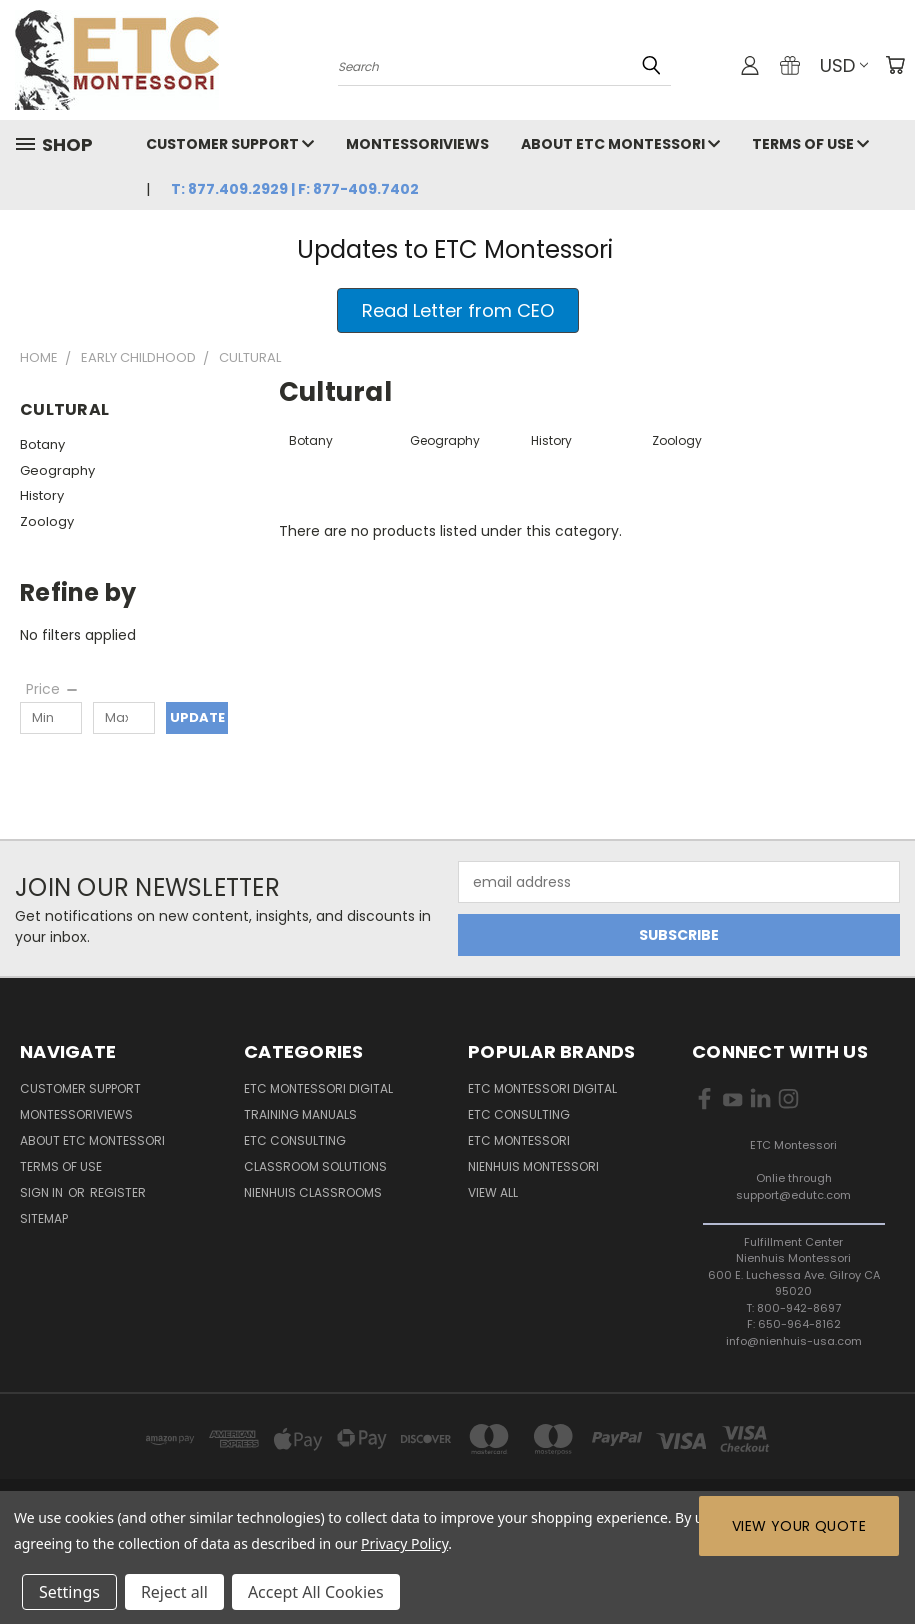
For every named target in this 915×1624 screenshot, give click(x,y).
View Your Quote (799, 1526)
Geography (57, 470)
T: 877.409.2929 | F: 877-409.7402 (295, 189)
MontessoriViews (417, 144)
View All (493, 1192)
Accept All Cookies (316, 1592)
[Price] (53, 689)
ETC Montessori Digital (318, 1088)
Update (197, 717)
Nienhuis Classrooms (313, 1192)
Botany (42, 444)
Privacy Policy (404, 1543)
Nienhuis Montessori (533, 1166)
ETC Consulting (295, 1140)
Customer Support (230, 144)
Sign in (43, 1192)
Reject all (174, 1592)
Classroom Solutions (315, 1166)
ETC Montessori (519, 1140)
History (42, 495)
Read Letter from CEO (458, 310)
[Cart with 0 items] (895, 65)
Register (118, 1192)
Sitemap (44, 1218)
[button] (458, 310)
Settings (69, 1592)
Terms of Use (810, 144)
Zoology (47, 521)
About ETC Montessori (620, 144)
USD (844, 65)
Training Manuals (300, 1114)
